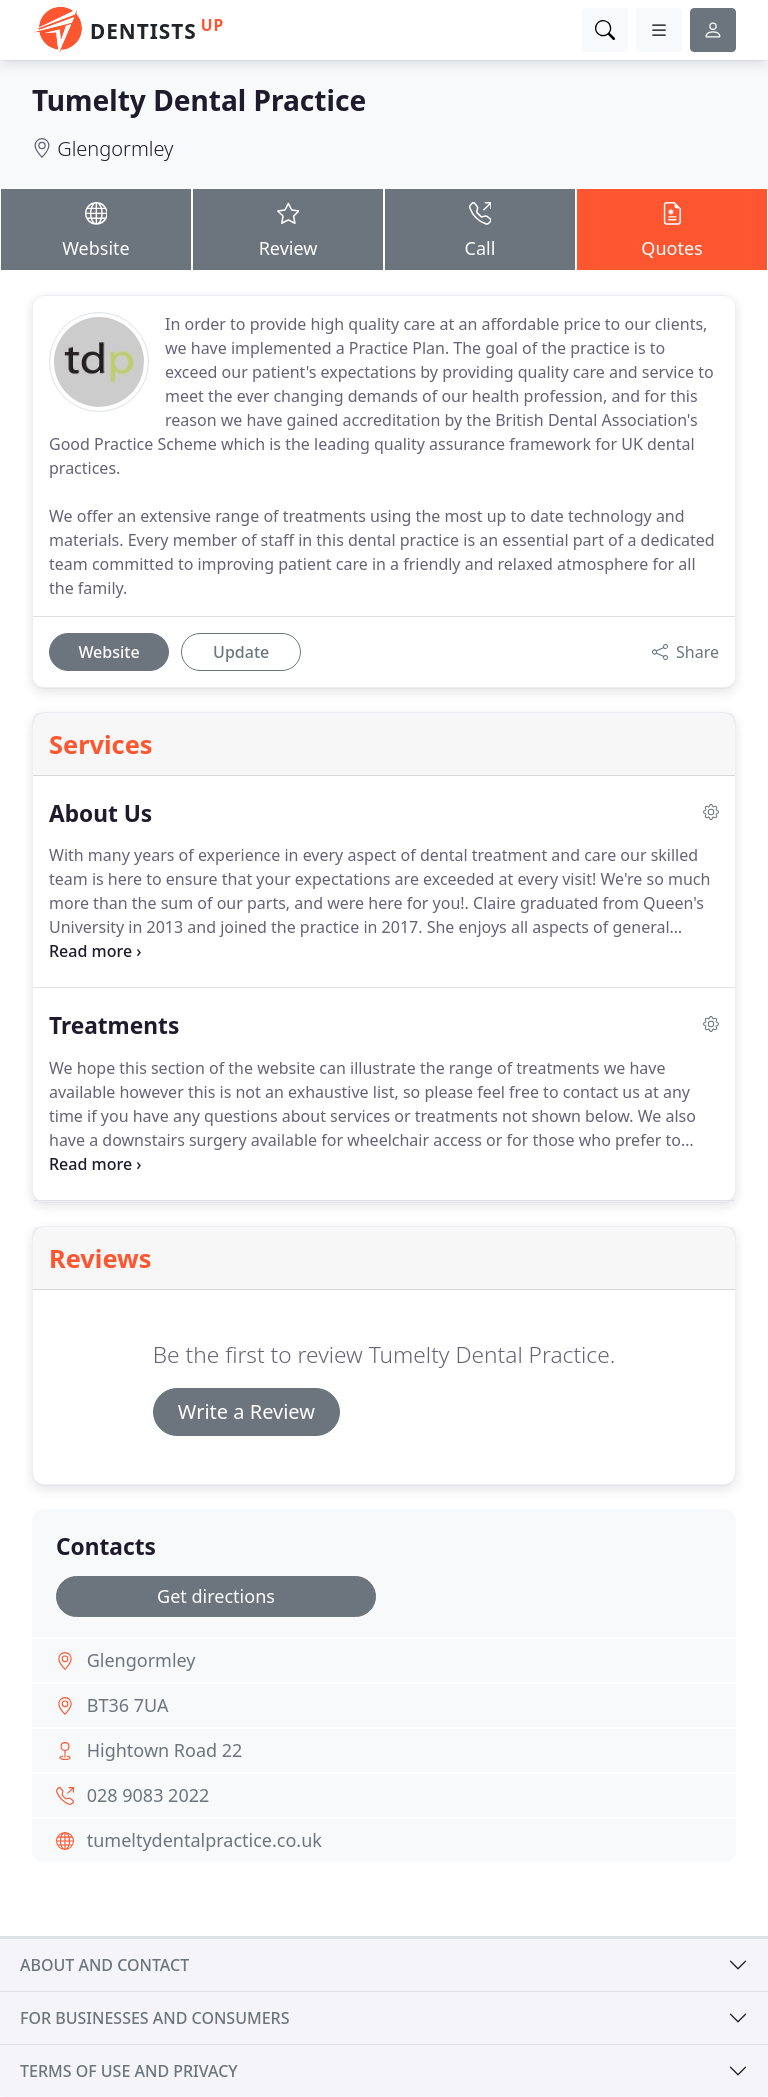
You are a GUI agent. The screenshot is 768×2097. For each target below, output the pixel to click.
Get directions (216, 1596)
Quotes (672, 228)
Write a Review (246, 1411)
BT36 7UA (128, 1705)
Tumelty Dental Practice (199, 100)
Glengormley (115, 148)
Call (480, 228)
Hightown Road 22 (165, 1750)
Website (96, 228)
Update (241, 652)
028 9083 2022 (148, 1795)
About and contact (104, 1965)
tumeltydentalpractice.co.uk (204, 1840)
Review (288, 228)
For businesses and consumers (154, 2018)
